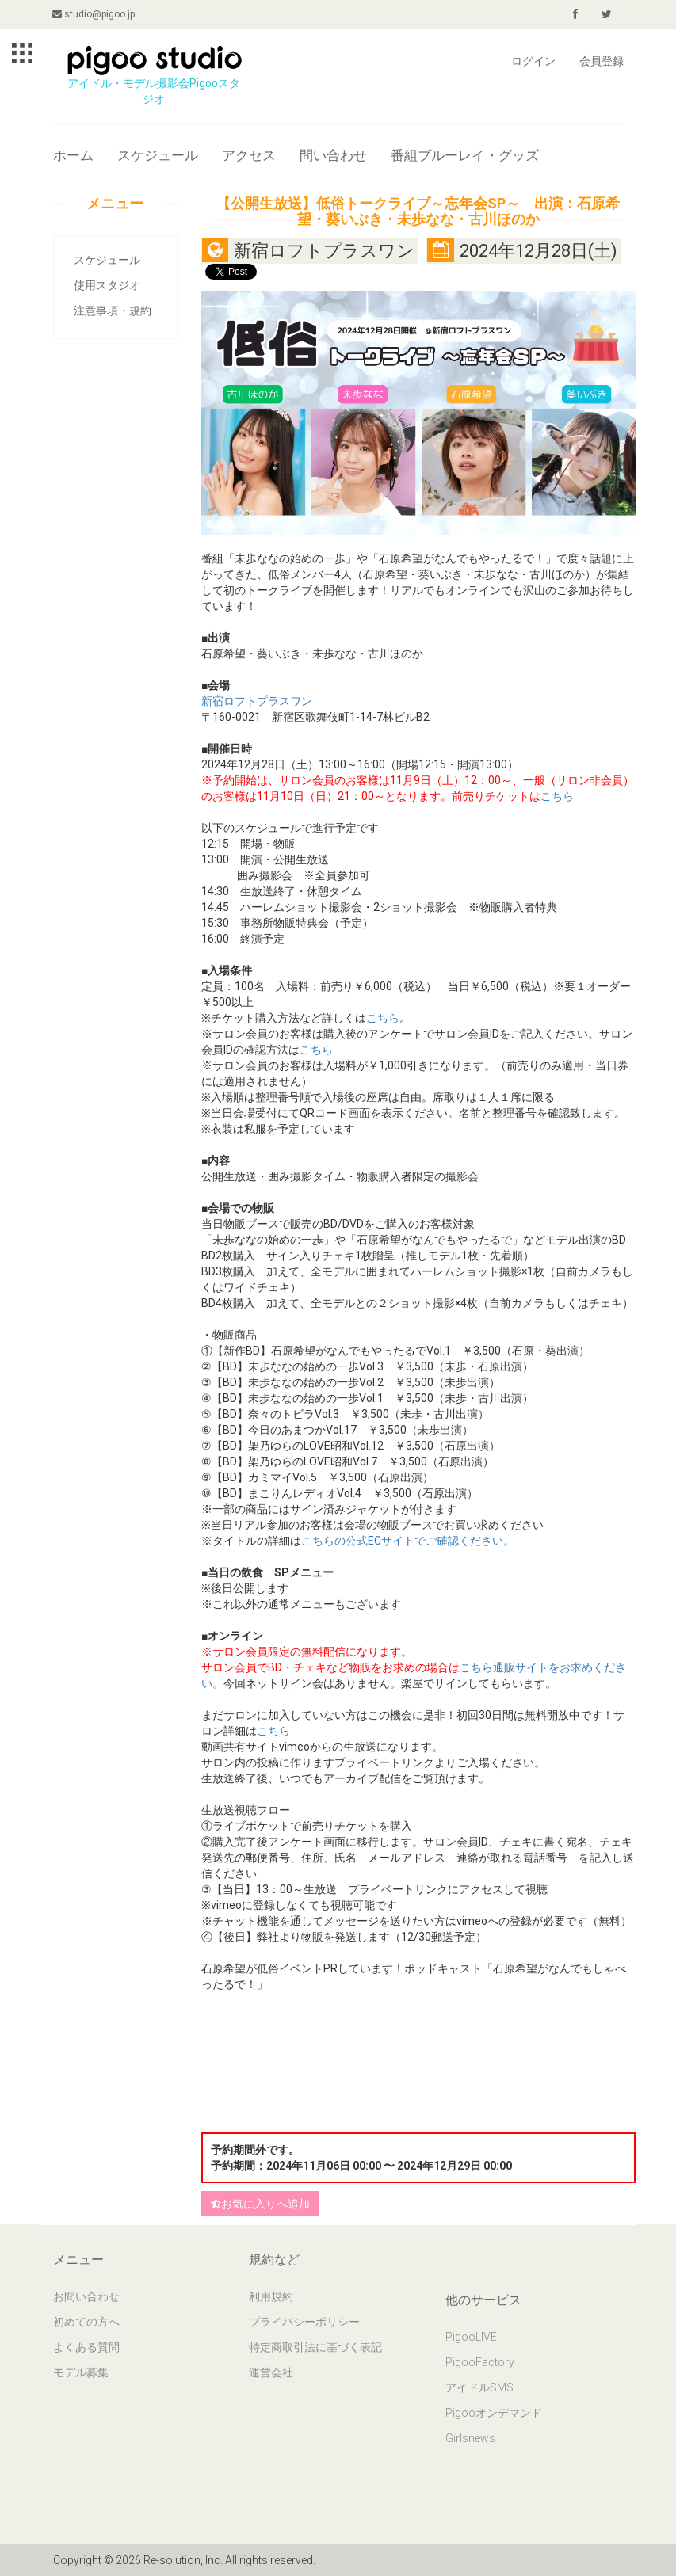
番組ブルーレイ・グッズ (465, 155)
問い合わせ (333, 155)
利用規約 (271, 2296)
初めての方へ (86, 2321)
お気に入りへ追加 (260, 2203)
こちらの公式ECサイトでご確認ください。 (407, 1540)
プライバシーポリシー (304, 2321)
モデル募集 (81, 2372)
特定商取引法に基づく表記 (315, 2347)
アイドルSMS (479, 2387)
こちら (557, 796)
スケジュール (157, 155)
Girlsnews (470, 2438)
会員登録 (601, 61)
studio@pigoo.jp (94, 14)
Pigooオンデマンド (493, 2412)
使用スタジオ (107, 285)
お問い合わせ (86, 2296)
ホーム (73, 155)
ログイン (533, 61)
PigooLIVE (471, 2336)
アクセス (249, 155)
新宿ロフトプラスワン (256, 701)
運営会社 (271, 2372)
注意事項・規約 (112, 310)
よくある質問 (86, 2347)
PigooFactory (479, 2362)
